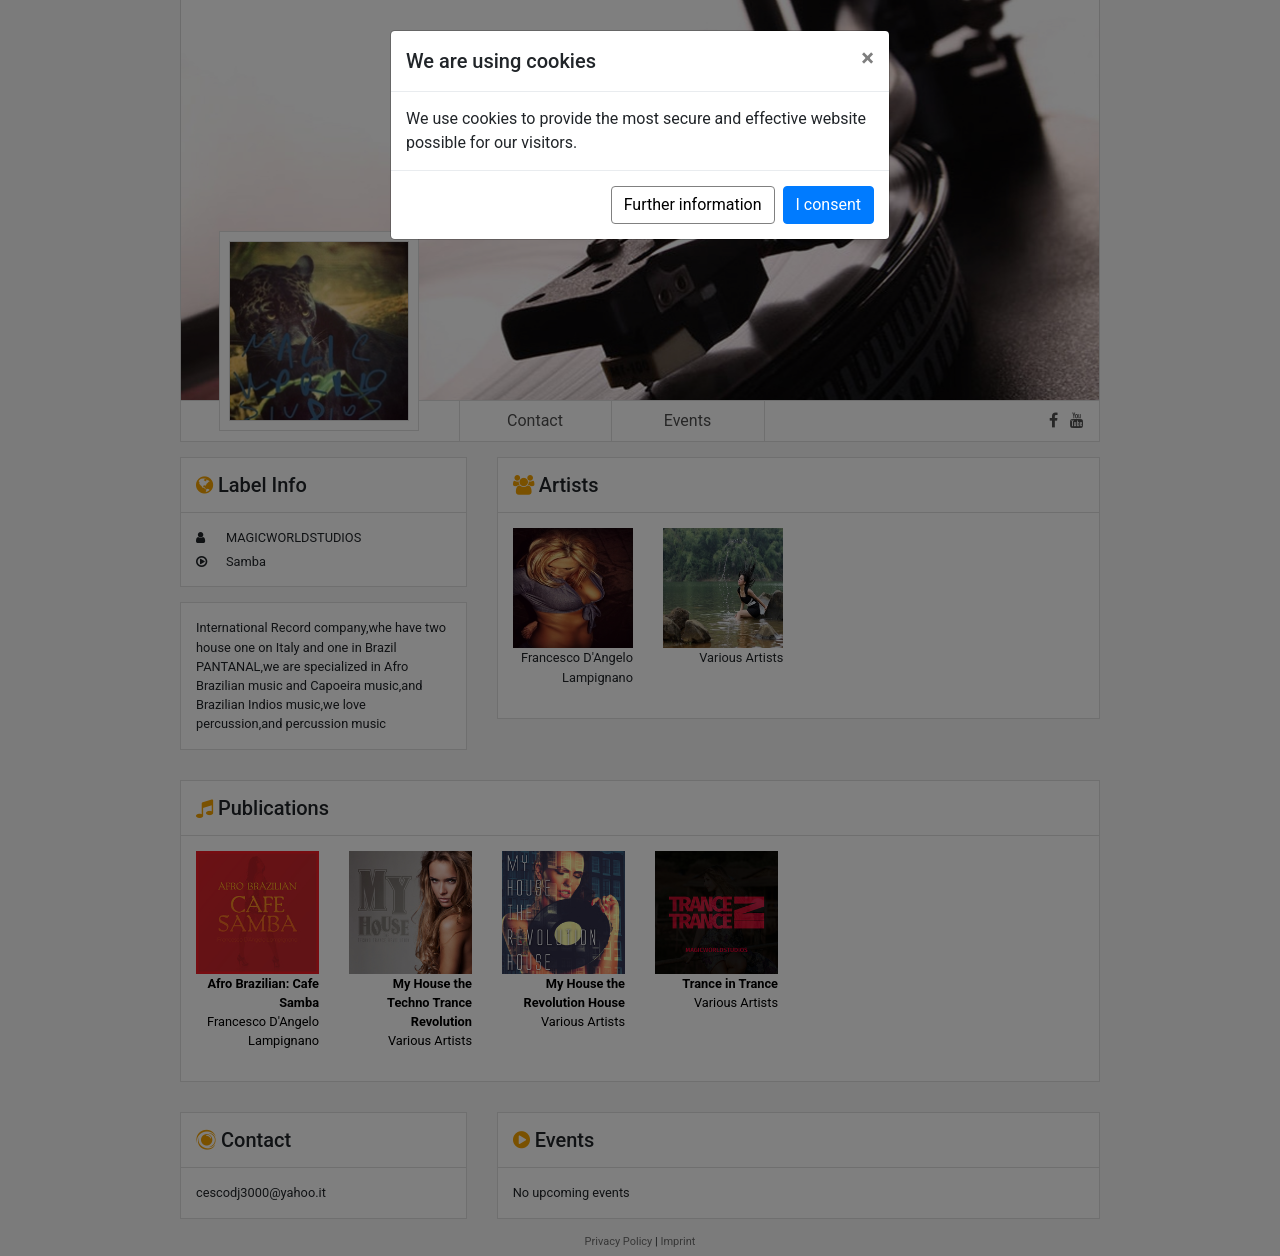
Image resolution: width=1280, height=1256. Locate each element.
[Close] (867, 58)
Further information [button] (693, 204)
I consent (828, 204)
